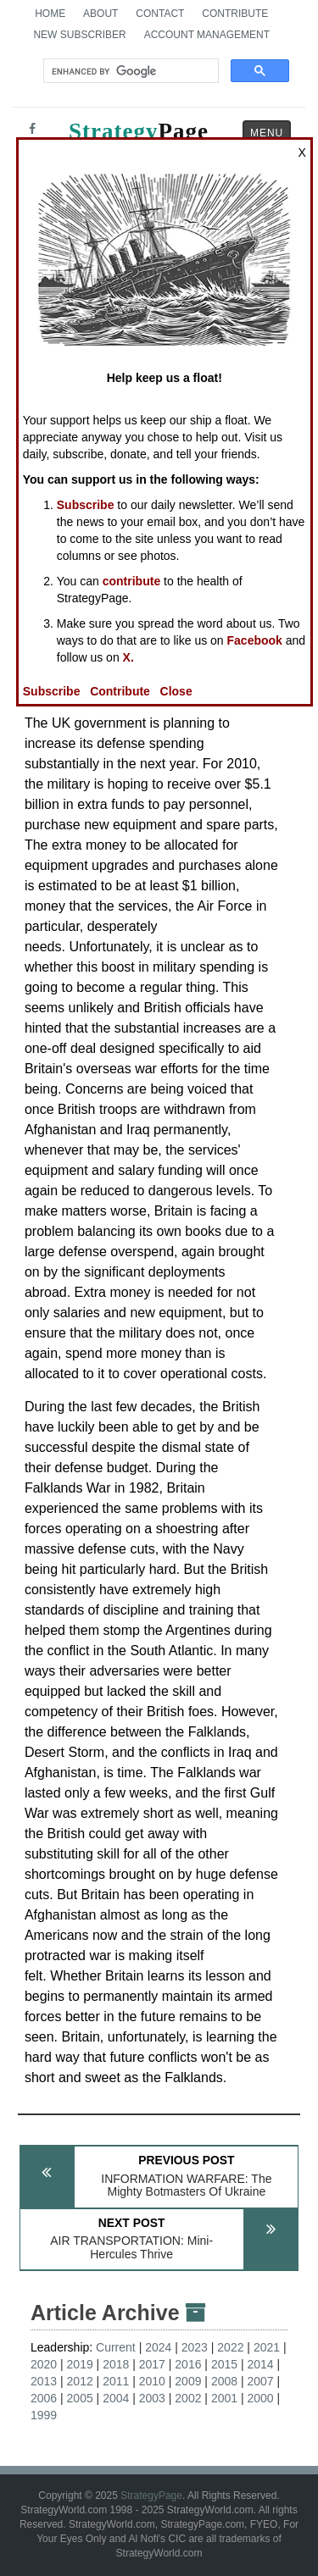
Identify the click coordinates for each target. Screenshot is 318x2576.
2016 (188, 2364)
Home (50, 13)
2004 (116, 2398)
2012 (80, 2381)
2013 (44, 2381)
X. (128, 657)
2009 (188, 2381)
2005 (80, 2398)
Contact (160, 13)
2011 (116, 2381)
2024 (158, 2347)
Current (116, 2347)
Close (176, 691)
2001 (224, 2398)
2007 (260, 2381)
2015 (224, 2364)
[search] (129, 71)
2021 (267, 2347)
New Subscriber (79, 35)
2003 (152, 2398)
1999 (44, 2415)
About (100, 13)
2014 (260, 2364)
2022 (230, 2347)
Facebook (254, 640)
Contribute (235, 13)
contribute (131, 581)
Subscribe (85, 505)
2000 (260, 2398)
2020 (44, 2364)
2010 (152, 2381)
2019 (80, 2364)
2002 (188, 2398)
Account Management (207, 35)
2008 (224, 2381)
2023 (194, 2347)
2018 (116, 2364)
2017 (152, 2364)
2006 (44, 2398)
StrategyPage (151, 2495)
